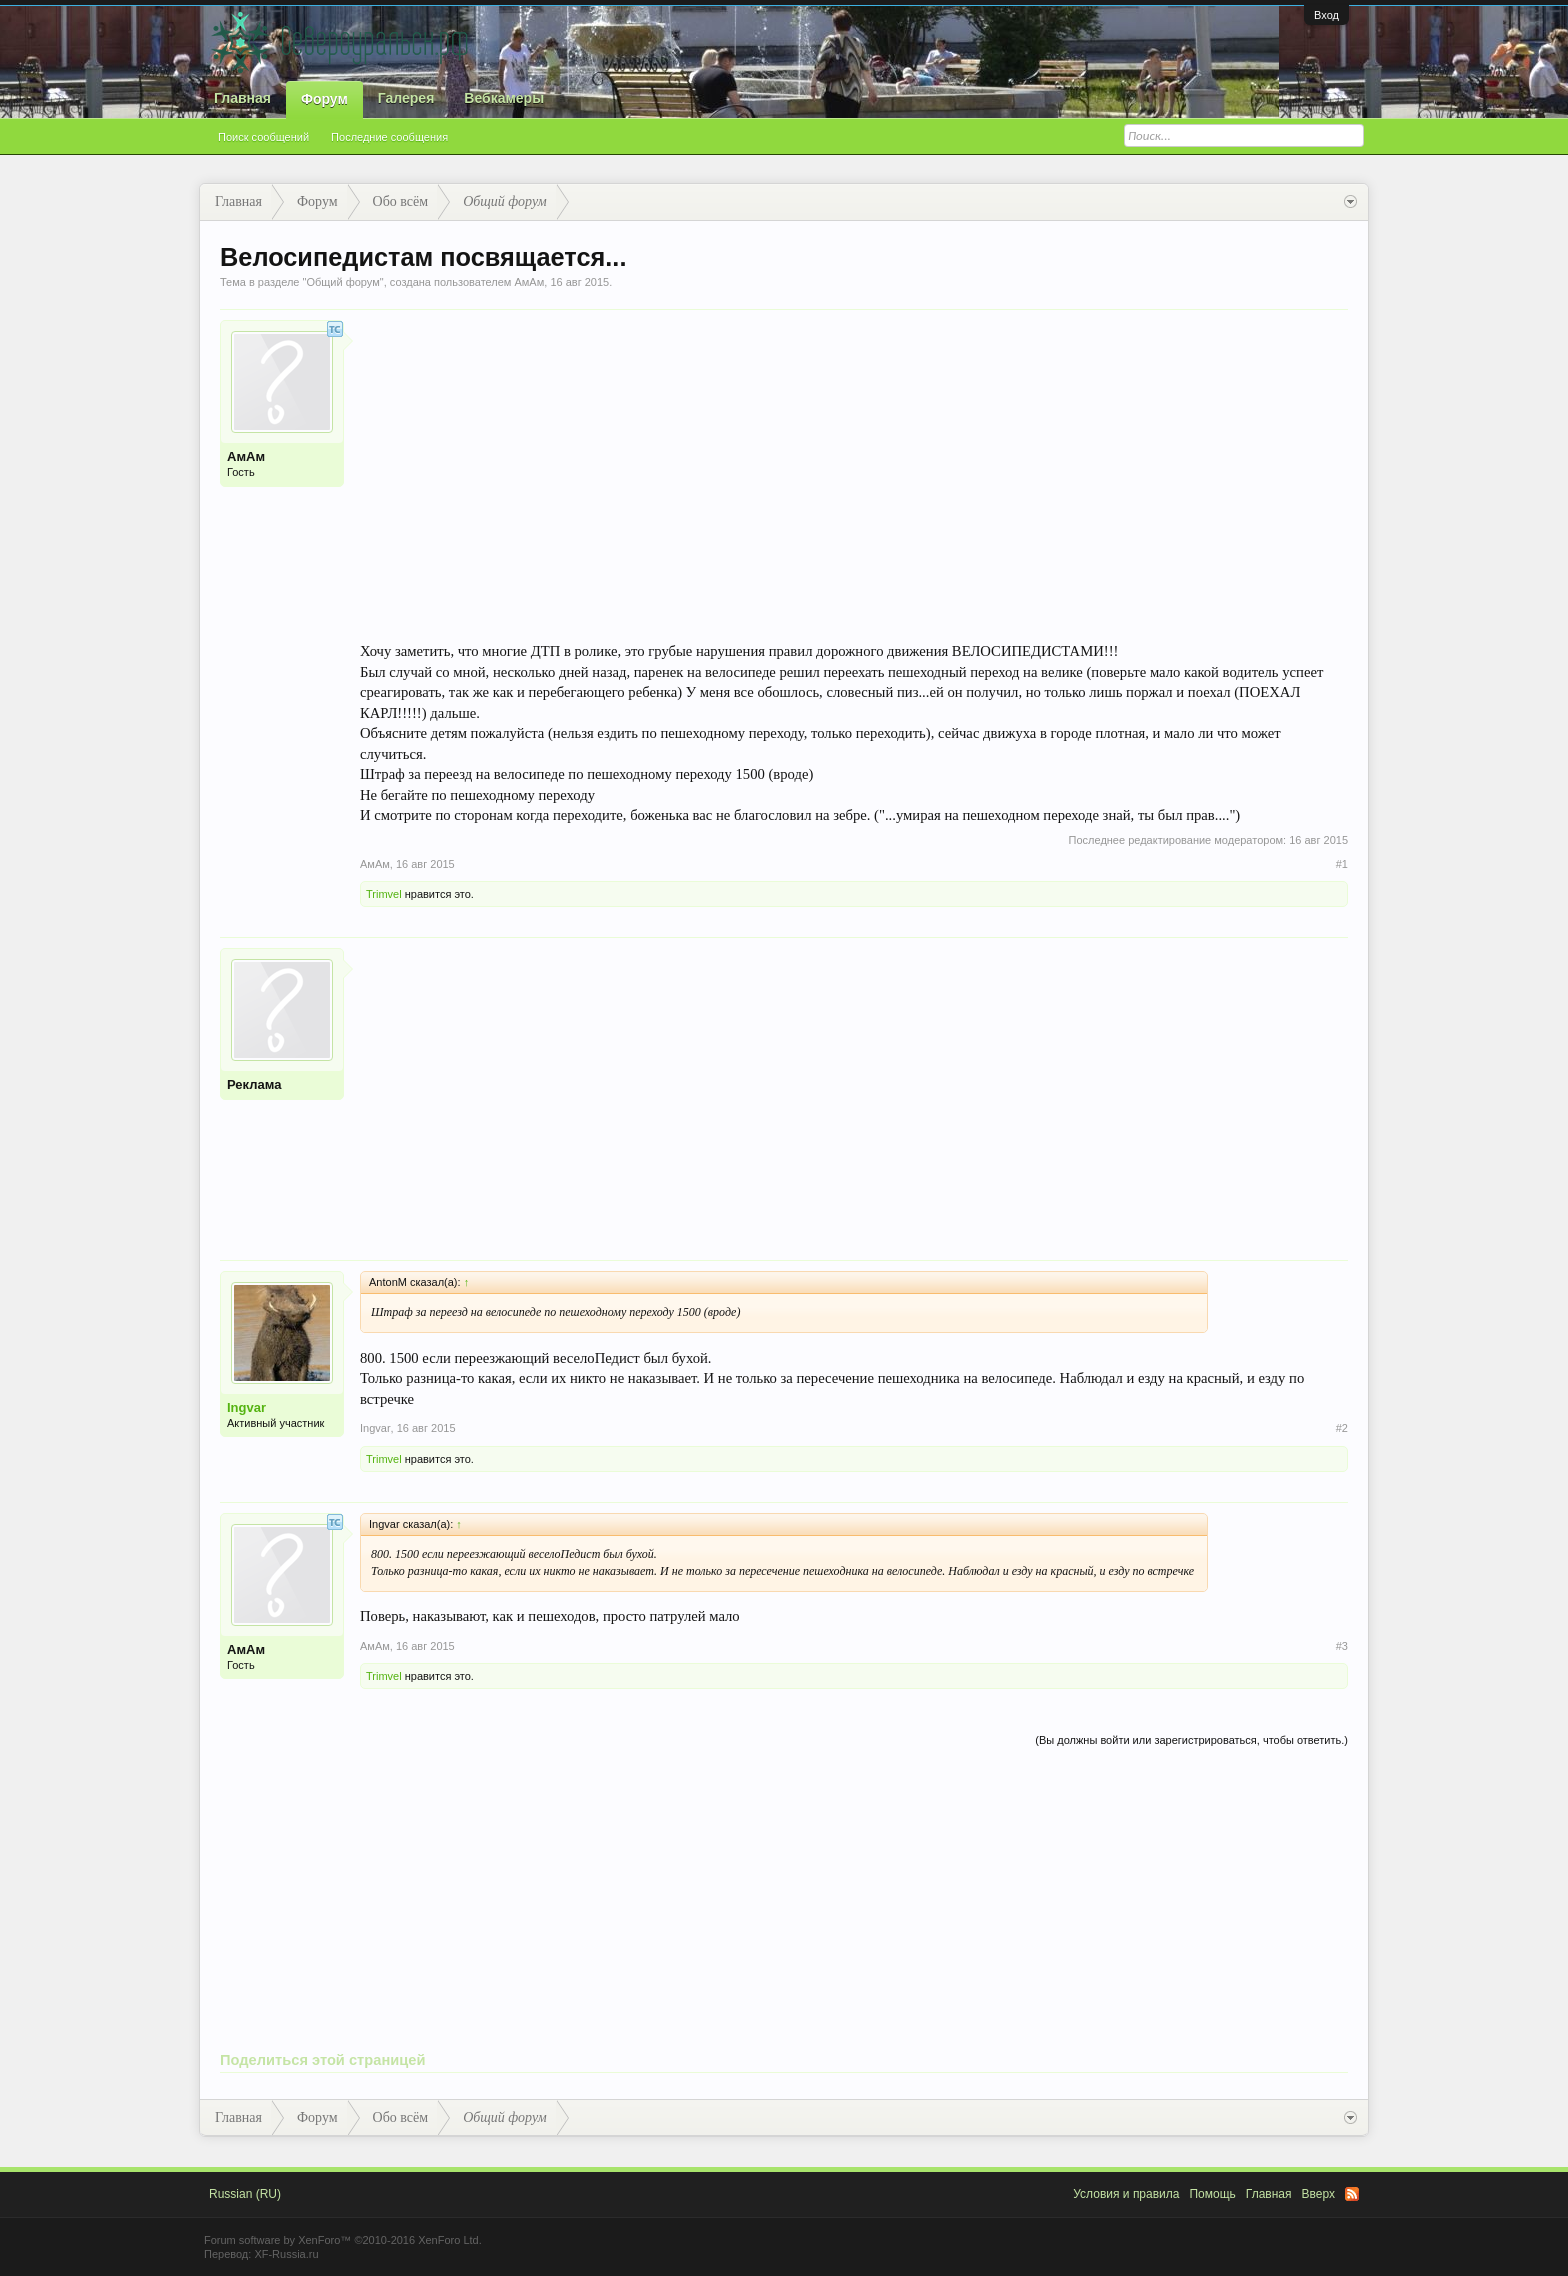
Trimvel (384, 894)
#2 (1342, 1428)
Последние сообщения (389, 137)
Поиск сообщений (263, 137)
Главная (242, 98)
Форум (324, 99)
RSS (1352, 2194)
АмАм (529, 282)
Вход (1326, 15)
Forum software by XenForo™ (343, 2240)
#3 (1342, 1646)
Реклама (254, 1084)
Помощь (1212, 2194)
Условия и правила (1126, 2194)
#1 (1342, 864)
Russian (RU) (245, 2194)
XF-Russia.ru (286, 2254)
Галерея (406, 98)
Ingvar (246, 1407)
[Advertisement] (854, 1088)
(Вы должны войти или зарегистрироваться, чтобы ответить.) (1191, 1740)
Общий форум (342, 282)
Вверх (1318, 2194)
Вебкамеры (504, 98)
